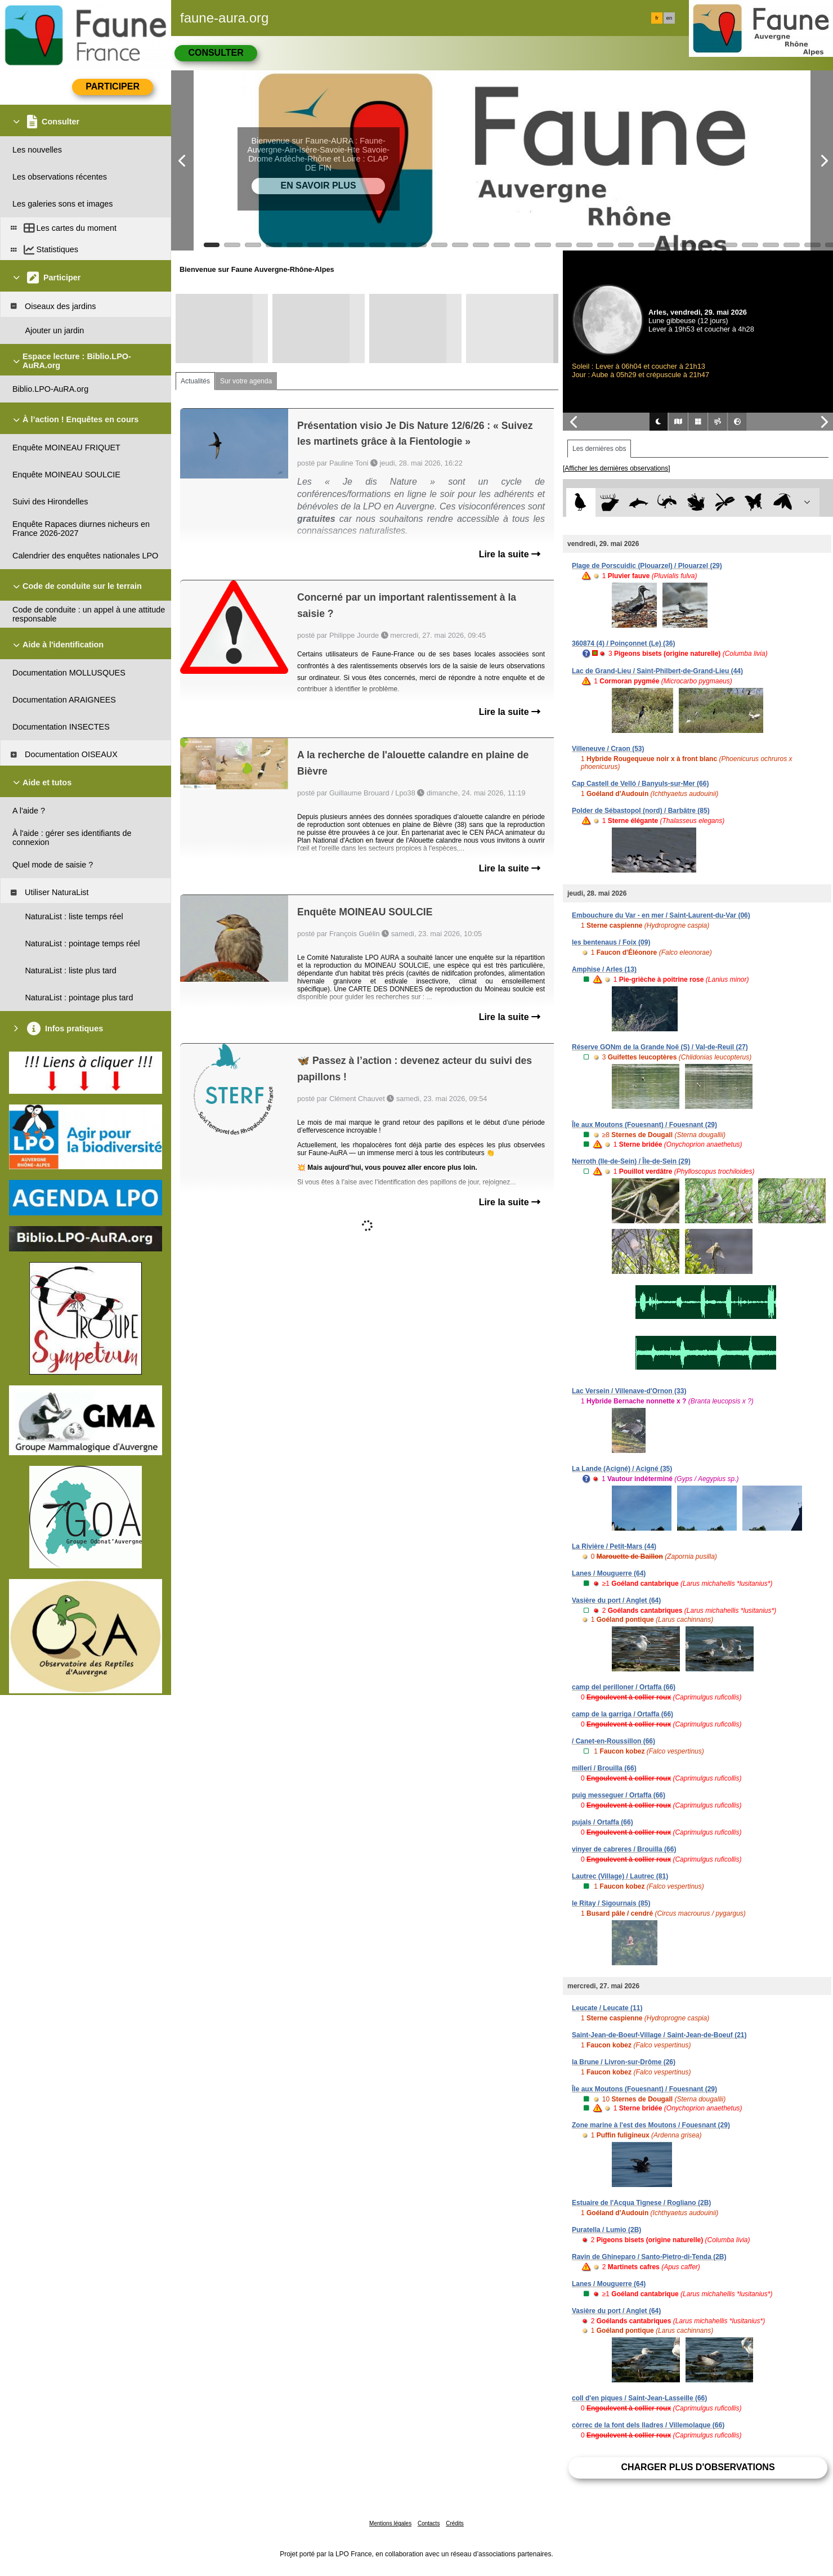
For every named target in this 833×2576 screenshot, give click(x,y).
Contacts (429, 2523)
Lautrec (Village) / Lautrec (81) (620, 1876)
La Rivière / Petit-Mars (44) (614, 1546)
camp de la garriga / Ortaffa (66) (622, 1714)
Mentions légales (390, 2523)
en (669, 18)
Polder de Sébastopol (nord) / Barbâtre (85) (641, 811)
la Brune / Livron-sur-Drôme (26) (623, 2062)
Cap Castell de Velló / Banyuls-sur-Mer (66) (640, 784)
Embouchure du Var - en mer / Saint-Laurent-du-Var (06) (661, 915)
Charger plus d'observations (697, 2467)
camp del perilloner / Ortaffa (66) (623, 1687)
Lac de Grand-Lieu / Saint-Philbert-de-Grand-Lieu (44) (657, 671)
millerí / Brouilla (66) (604, 1768)
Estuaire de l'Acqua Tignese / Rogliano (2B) (641, 2203)
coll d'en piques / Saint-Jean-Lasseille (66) (639, 2398)
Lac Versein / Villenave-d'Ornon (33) (629, 1391)
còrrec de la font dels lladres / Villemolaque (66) (648, 2425)
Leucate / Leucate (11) (607, 2008)
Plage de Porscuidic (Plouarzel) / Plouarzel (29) (647, 566)
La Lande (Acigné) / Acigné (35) (622, 1469)
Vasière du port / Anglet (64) (616, 1600)
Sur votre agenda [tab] (246, 381)
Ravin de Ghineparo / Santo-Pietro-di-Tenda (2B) (649, 2257)
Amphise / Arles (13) (604, 969)
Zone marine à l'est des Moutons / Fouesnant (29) (651, 2125)
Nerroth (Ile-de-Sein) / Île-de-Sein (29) (631, 1161)
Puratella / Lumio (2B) (606, 2230)
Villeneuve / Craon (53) (608, 749)
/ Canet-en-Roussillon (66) (613, 1741)
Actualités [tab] (195, 381)
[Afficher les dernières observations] (616, 468)
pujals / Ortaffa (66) (602, 1822)
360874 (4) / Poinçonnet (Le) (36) (623, 643)
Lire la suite (509, 554)
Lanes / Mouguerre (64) (609, 1573)
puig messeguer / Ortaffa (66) (618, 1795)
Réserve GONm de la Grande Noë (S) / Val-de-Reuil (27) (660, 1047)
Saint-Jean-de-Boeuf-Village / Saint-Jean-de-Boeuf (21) (659, 2035)
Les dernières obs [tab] (599, 449)
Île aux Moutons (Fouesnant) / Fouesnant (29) (644, 1125)
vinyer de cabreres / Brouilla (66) (624, 1849)
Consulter (215, 52)
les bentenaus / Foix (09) (611, 942)
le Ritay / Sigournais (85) (611, 1903)
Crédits (455, 2523)
